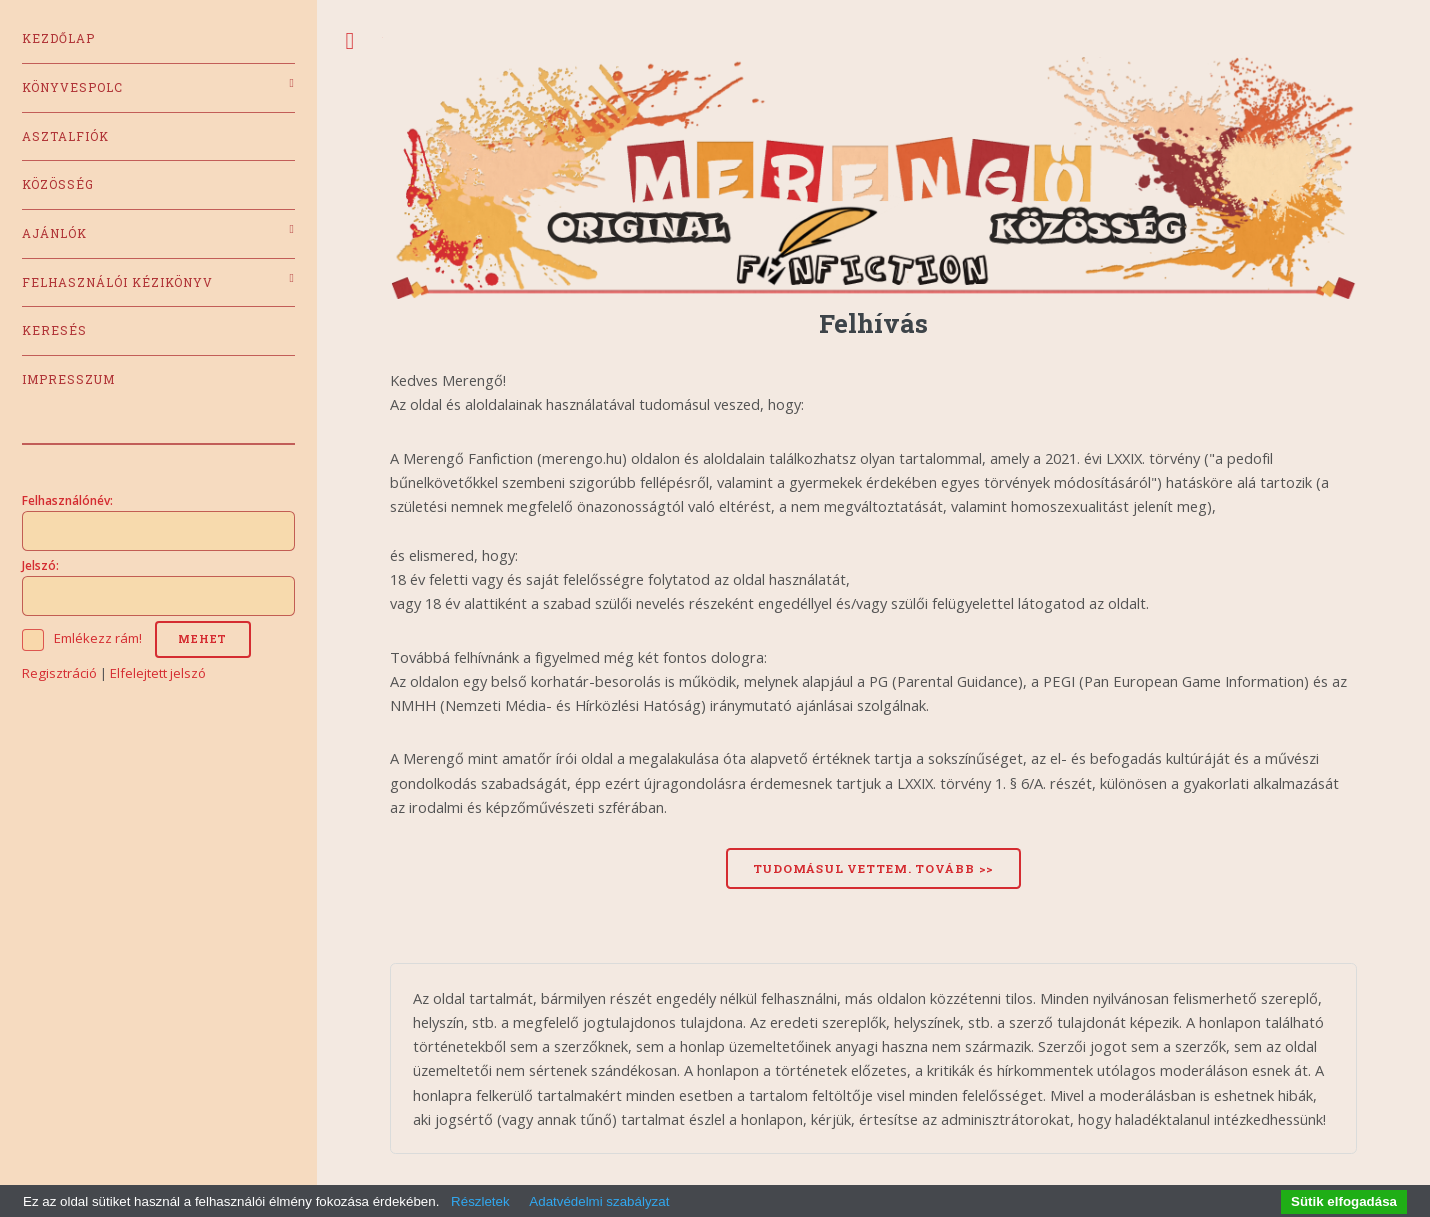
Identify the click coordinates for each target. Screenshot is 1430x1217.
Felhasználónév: (67, 500)
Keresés (54, 330)
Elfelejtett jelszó (158, 673)
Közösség (58, 184)
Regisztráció (59, 673)
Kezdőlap (58, 38)
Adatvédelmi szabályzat (599, 1201)
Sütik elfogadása (1344, 1201)
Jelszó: (40, 565)
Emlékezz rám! (98, 638)
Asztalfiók (65, 136)
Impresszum (68, 379)
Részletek (480, 1201)
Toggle (350, 41)
